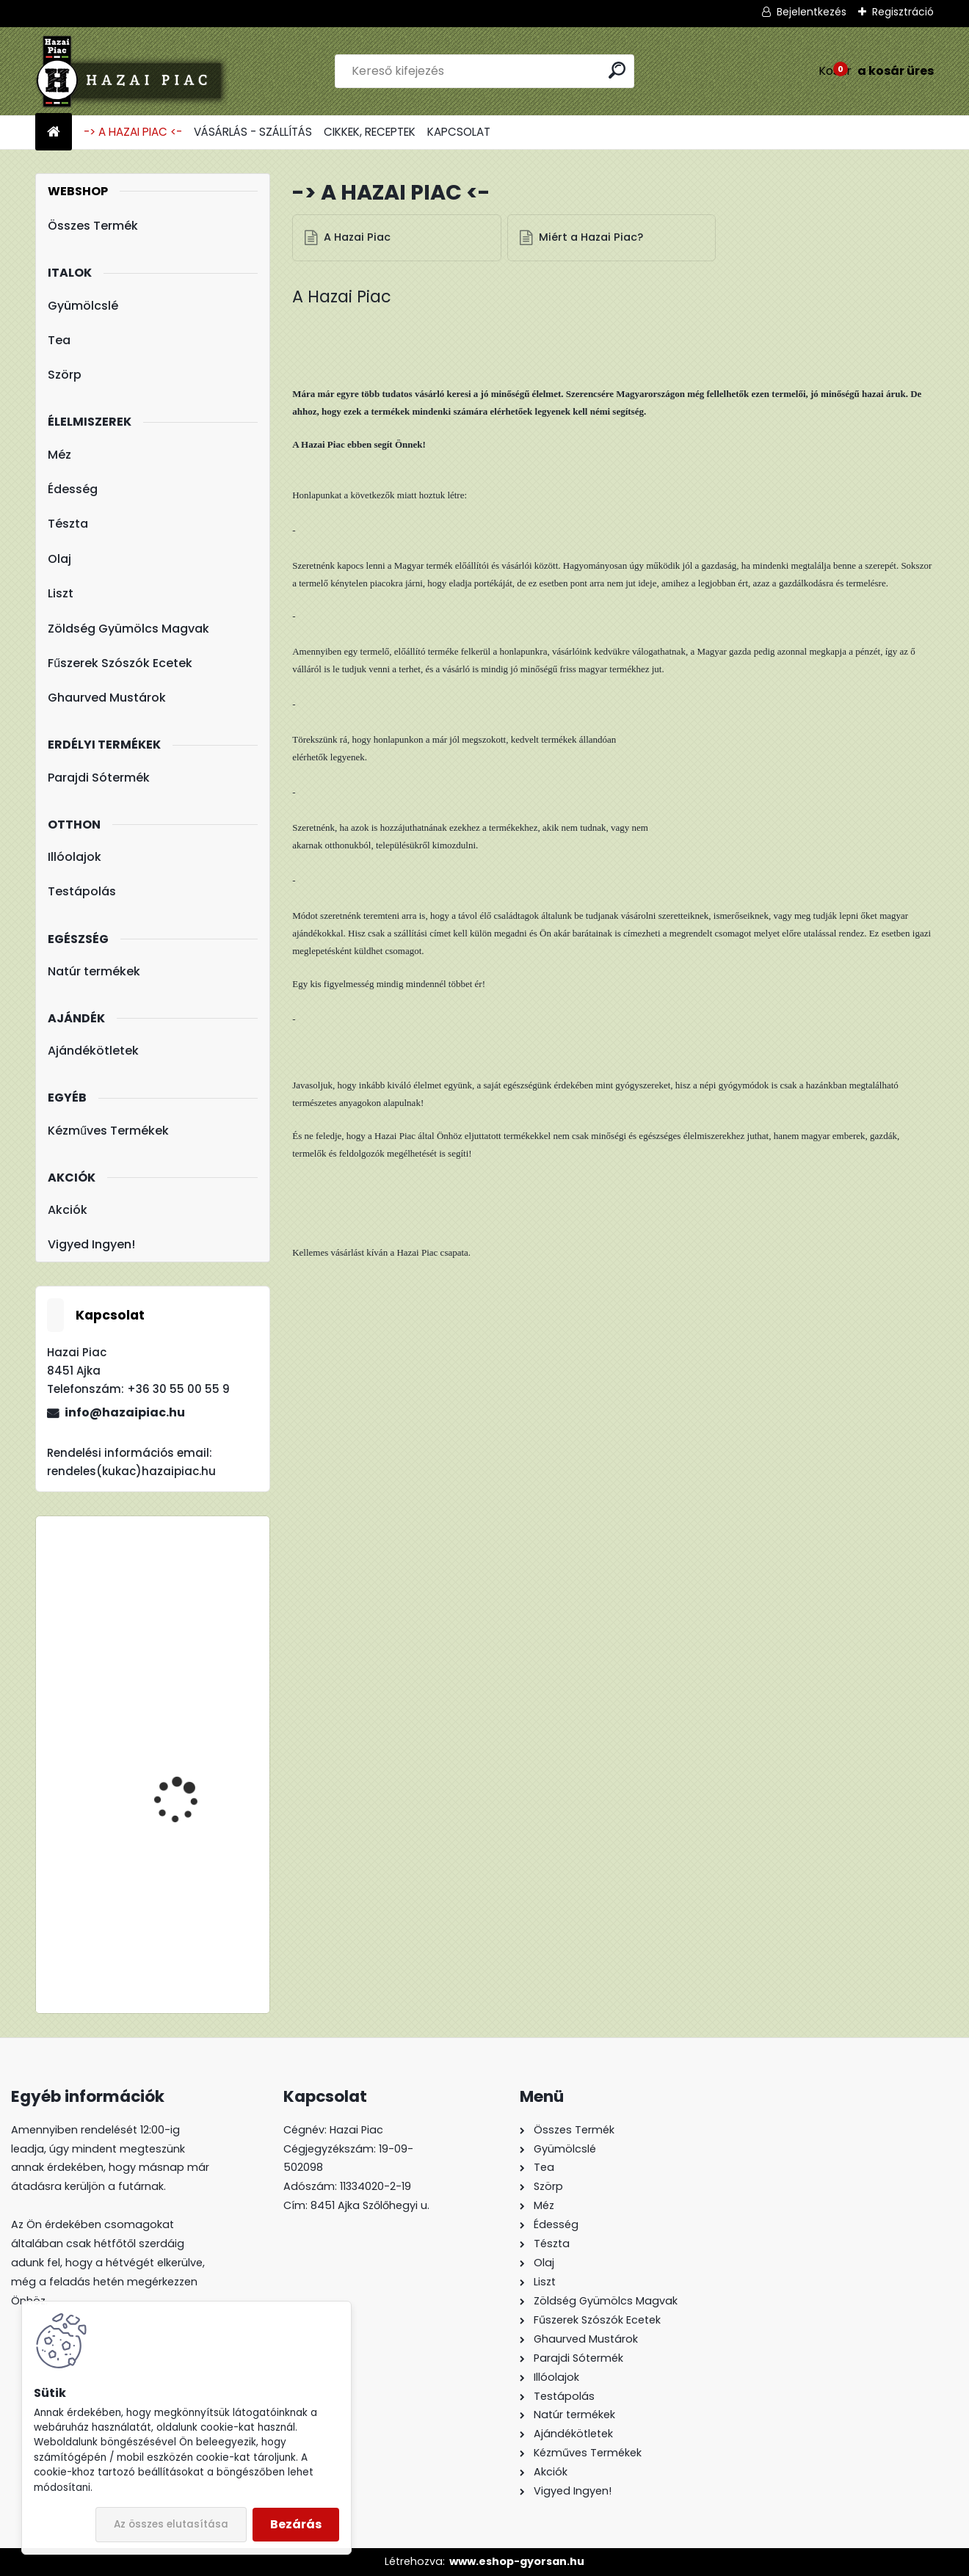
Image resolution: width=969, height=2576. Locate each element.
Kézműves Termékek (108, 1130)
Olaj (59, 558)
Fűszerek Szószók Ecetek (120, 663)
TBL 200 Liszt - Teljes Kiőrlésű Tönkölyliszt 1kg (193, 1592)
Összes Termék (93, 225)
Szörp (64, 374)
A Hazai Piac (357, 237)
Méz (59, 454)
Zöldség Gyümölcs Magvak (128, 628)
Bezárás (296, 2524)
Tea (59, 340)
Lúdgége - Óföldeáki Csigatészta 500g (185, 1902)
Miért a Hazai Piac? (592, 237)
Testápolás (82, 891)
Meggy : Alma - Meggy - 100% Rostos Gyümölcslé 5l (196, 1793)
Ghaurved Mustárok (107, 697)
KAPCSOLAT (458, 131)
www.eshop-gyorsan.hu (516, 2561)
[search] (617, 70)
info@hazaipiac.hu (125, 1412)
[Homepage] (53, 132)
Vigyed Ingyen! (91, 1244)
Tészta (68, 523)
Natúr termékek (94, 971)
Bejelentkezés (811, 11)
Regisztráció (903, 11)
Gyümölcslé (83, 305)
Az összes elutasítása (171, 2524)
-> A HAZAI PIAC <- (133, 131)
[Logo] (136, 71)
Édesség (73, 489)
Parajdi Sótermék (99, 777)
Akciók (67, 1209)
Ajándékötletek (93, 1050)
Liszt (60, 593)
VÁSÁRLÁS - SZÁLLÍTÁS (253, 131)
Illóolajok (74, 856)
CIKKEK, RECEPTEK (369, 131)
